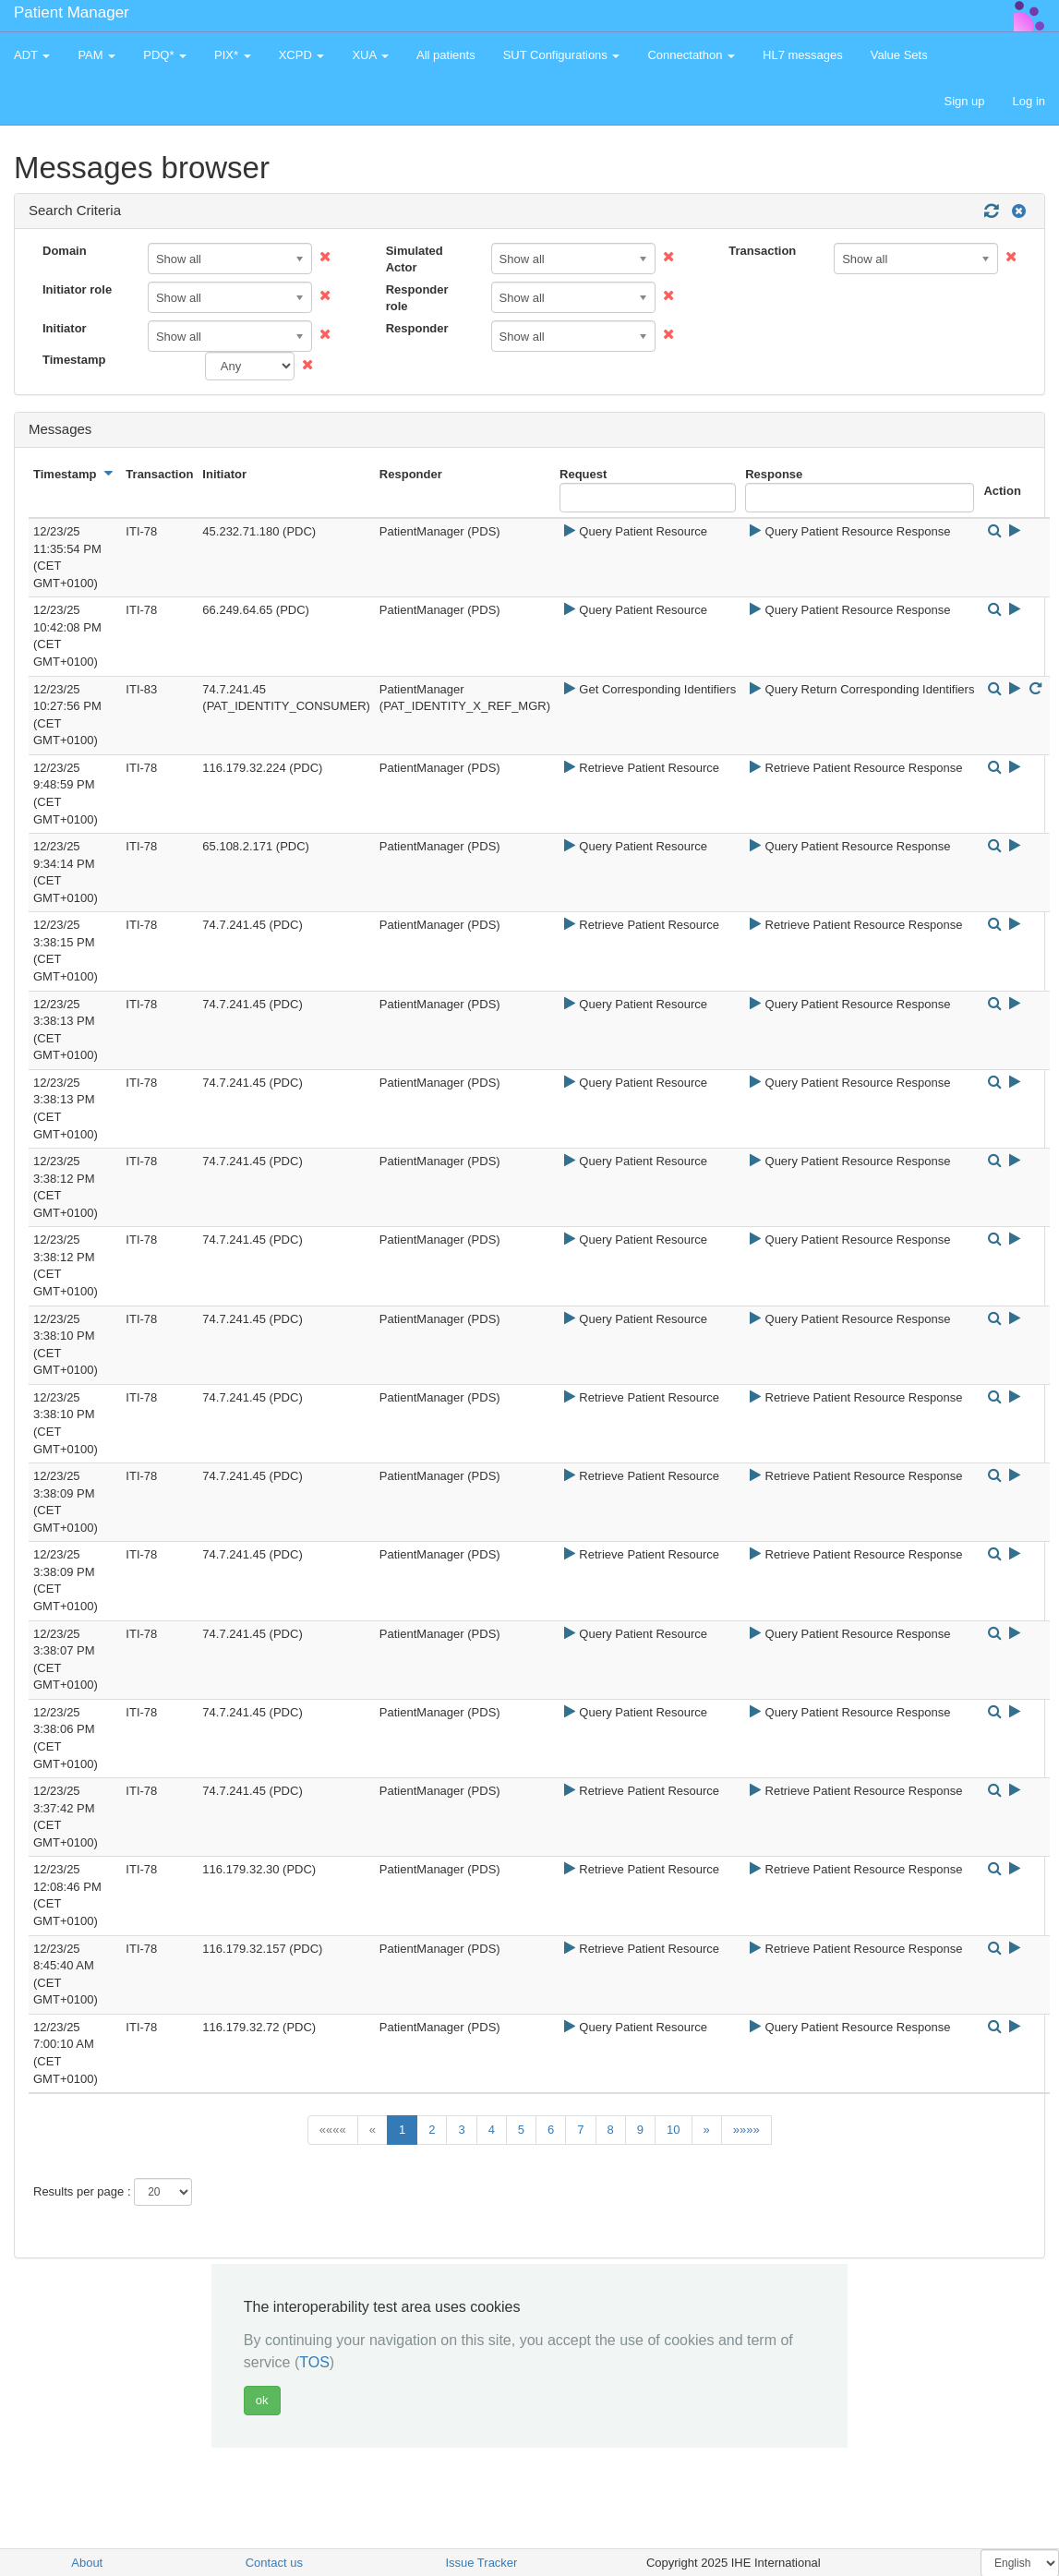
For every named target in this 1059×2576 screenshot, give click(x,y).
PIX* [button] (232, 55)
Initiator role (77, 289)
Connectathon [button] (691, 55)
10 (673, 2130)
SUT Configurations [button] (561, 55)
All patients (445, 55)
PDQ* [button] (165, 55)
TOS (314, 2362)
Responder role (417, 298)
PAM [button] (96, 55)
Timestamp (73, 360)
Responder (417, 328)
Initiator (64, 328)
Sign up (964, 101)
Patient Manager (71, 12)
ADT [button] (32, 55)
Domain (64, 251)
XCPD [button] (302, 55)
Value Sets (899, 55)
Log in (1029, 101)
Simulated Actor (414, 259)
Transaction (762, 251)
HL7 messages (803, 55)
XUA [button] (370, 55)
